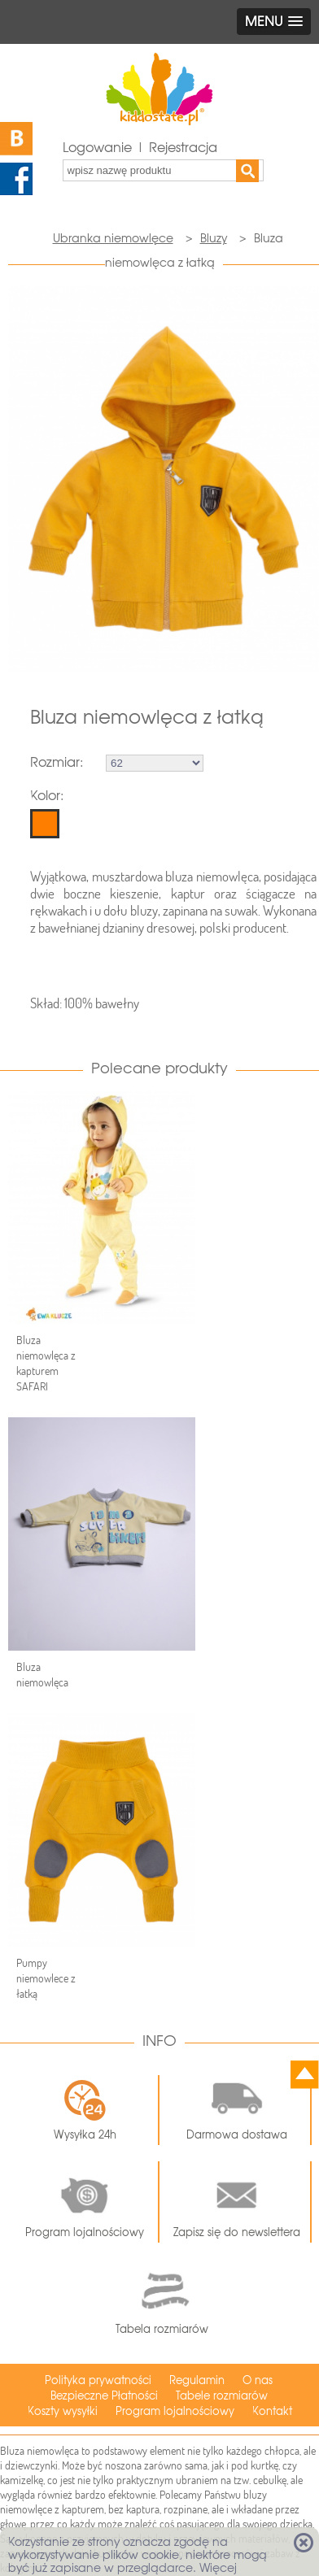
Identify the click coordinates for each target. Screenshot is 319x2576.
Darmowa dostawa (236, 2104)
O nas (258, 2380)
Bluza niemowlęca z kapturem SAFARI (46, 1363)
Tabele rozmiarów (222, 2396)
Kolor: (46, 795)
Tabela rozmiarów (162, 2299)
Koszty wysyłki (63, 2411)
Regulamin (197, 2380)
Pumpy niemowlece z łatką (46, 1978)
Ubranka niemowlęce (113, 238)
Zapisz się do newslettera (236, 2202)
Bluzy (213, 238)
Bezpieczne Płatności (104, 2396)
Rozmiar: (56, 762)
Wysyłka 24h (85, 2110)
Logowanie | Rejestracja (140, 147)
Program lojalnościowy (84, 2202)
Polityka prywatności (98, 2380)
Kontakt (272, 2411)
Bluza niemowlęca (42, 1675)
